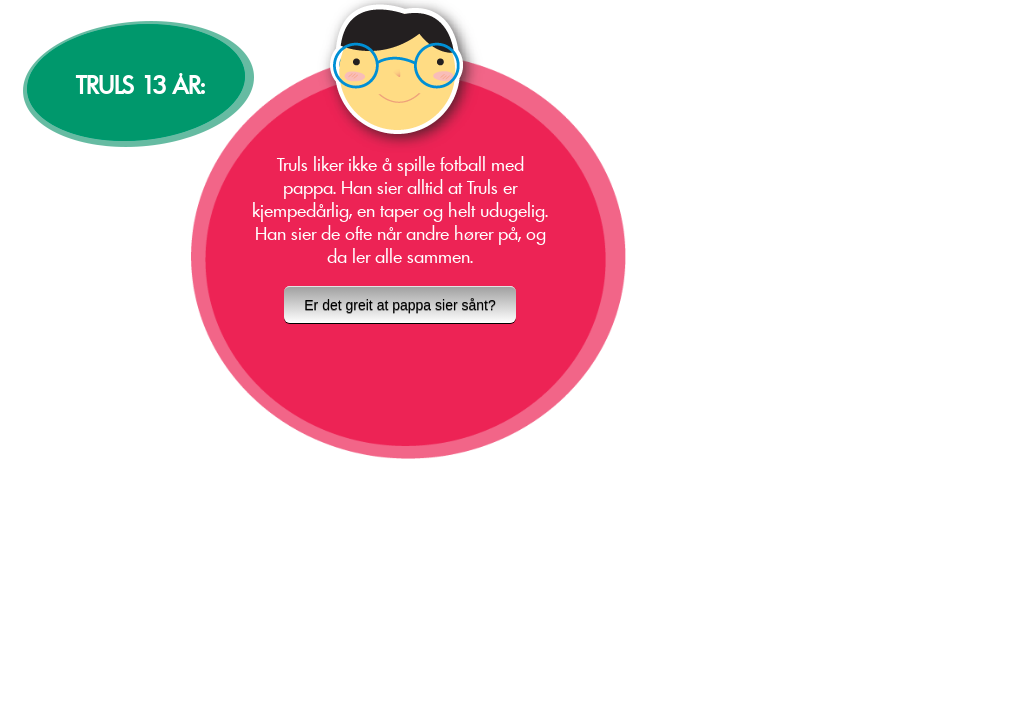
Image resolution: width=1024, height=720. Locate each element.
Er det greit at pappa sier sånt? (399, 305)
